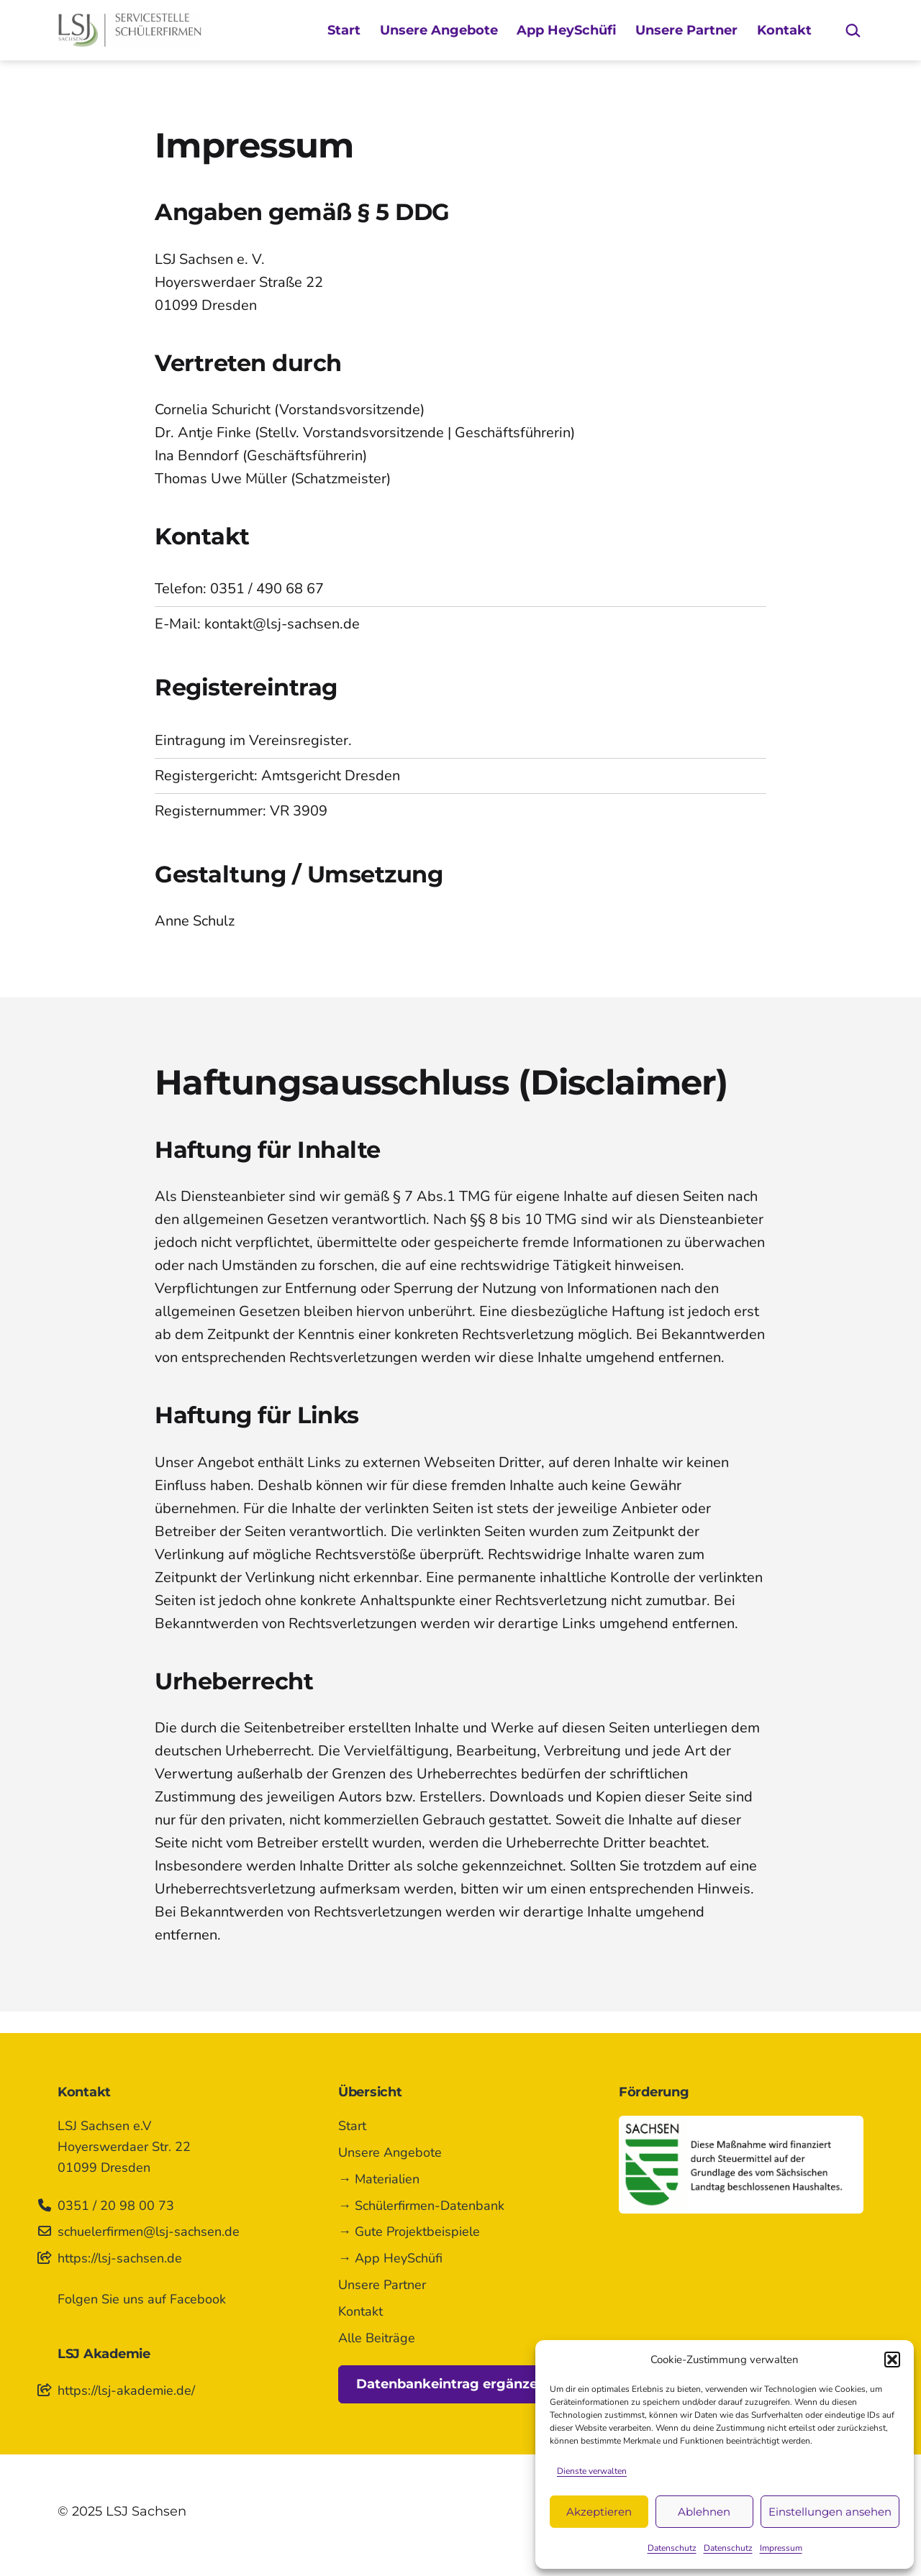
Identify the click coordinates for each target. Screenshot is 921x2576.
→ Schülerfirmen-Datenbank (421, 2205)
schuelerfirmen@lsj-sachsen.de (149, 2231)
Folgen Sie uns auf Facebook (142, 2299)
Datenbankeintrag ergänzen (451, 2384)
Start (343, 30)
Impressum (781, 2548)
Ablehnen (704, 2511)
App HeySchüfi (567, 30)
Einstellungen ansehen (829, 2511)
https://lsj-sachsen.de (120, 2258)
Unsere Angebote (439, 30)
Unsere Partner (686, 30)
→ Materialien (378, 2179)
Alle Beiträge (376, 2338)
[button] (892, 2359)
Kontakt (784, 30)
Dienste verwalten (592, 2471)
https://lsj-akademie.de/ (126, 2390)
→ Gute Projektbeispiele (409, 2231)
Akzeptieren (599, 2511)
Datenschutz (672, 2548)
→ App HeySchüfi (390, 2258)
